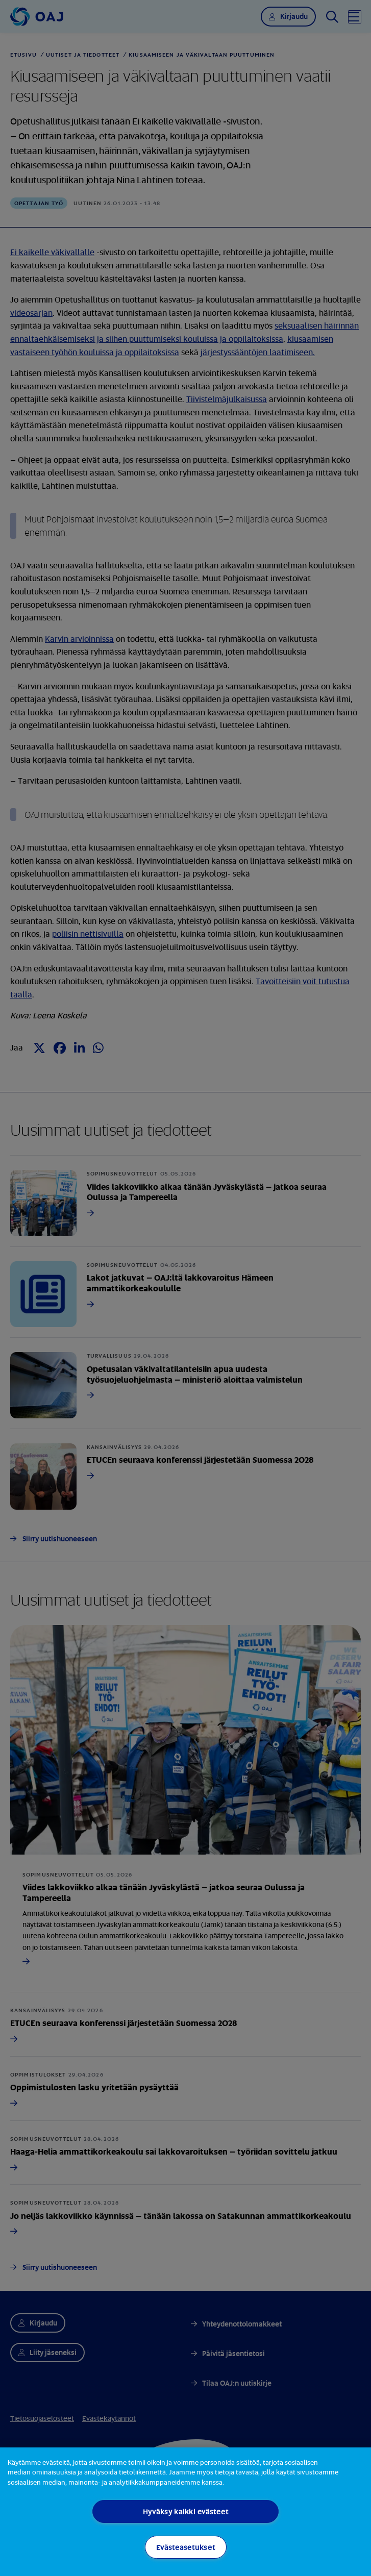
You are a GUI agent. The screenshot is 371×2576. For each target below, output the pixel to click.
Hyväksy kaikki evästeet (186, 2511)
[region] (185, 2511)
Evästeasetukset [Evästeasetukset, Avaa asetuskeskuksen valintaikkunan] (185, 2547)
